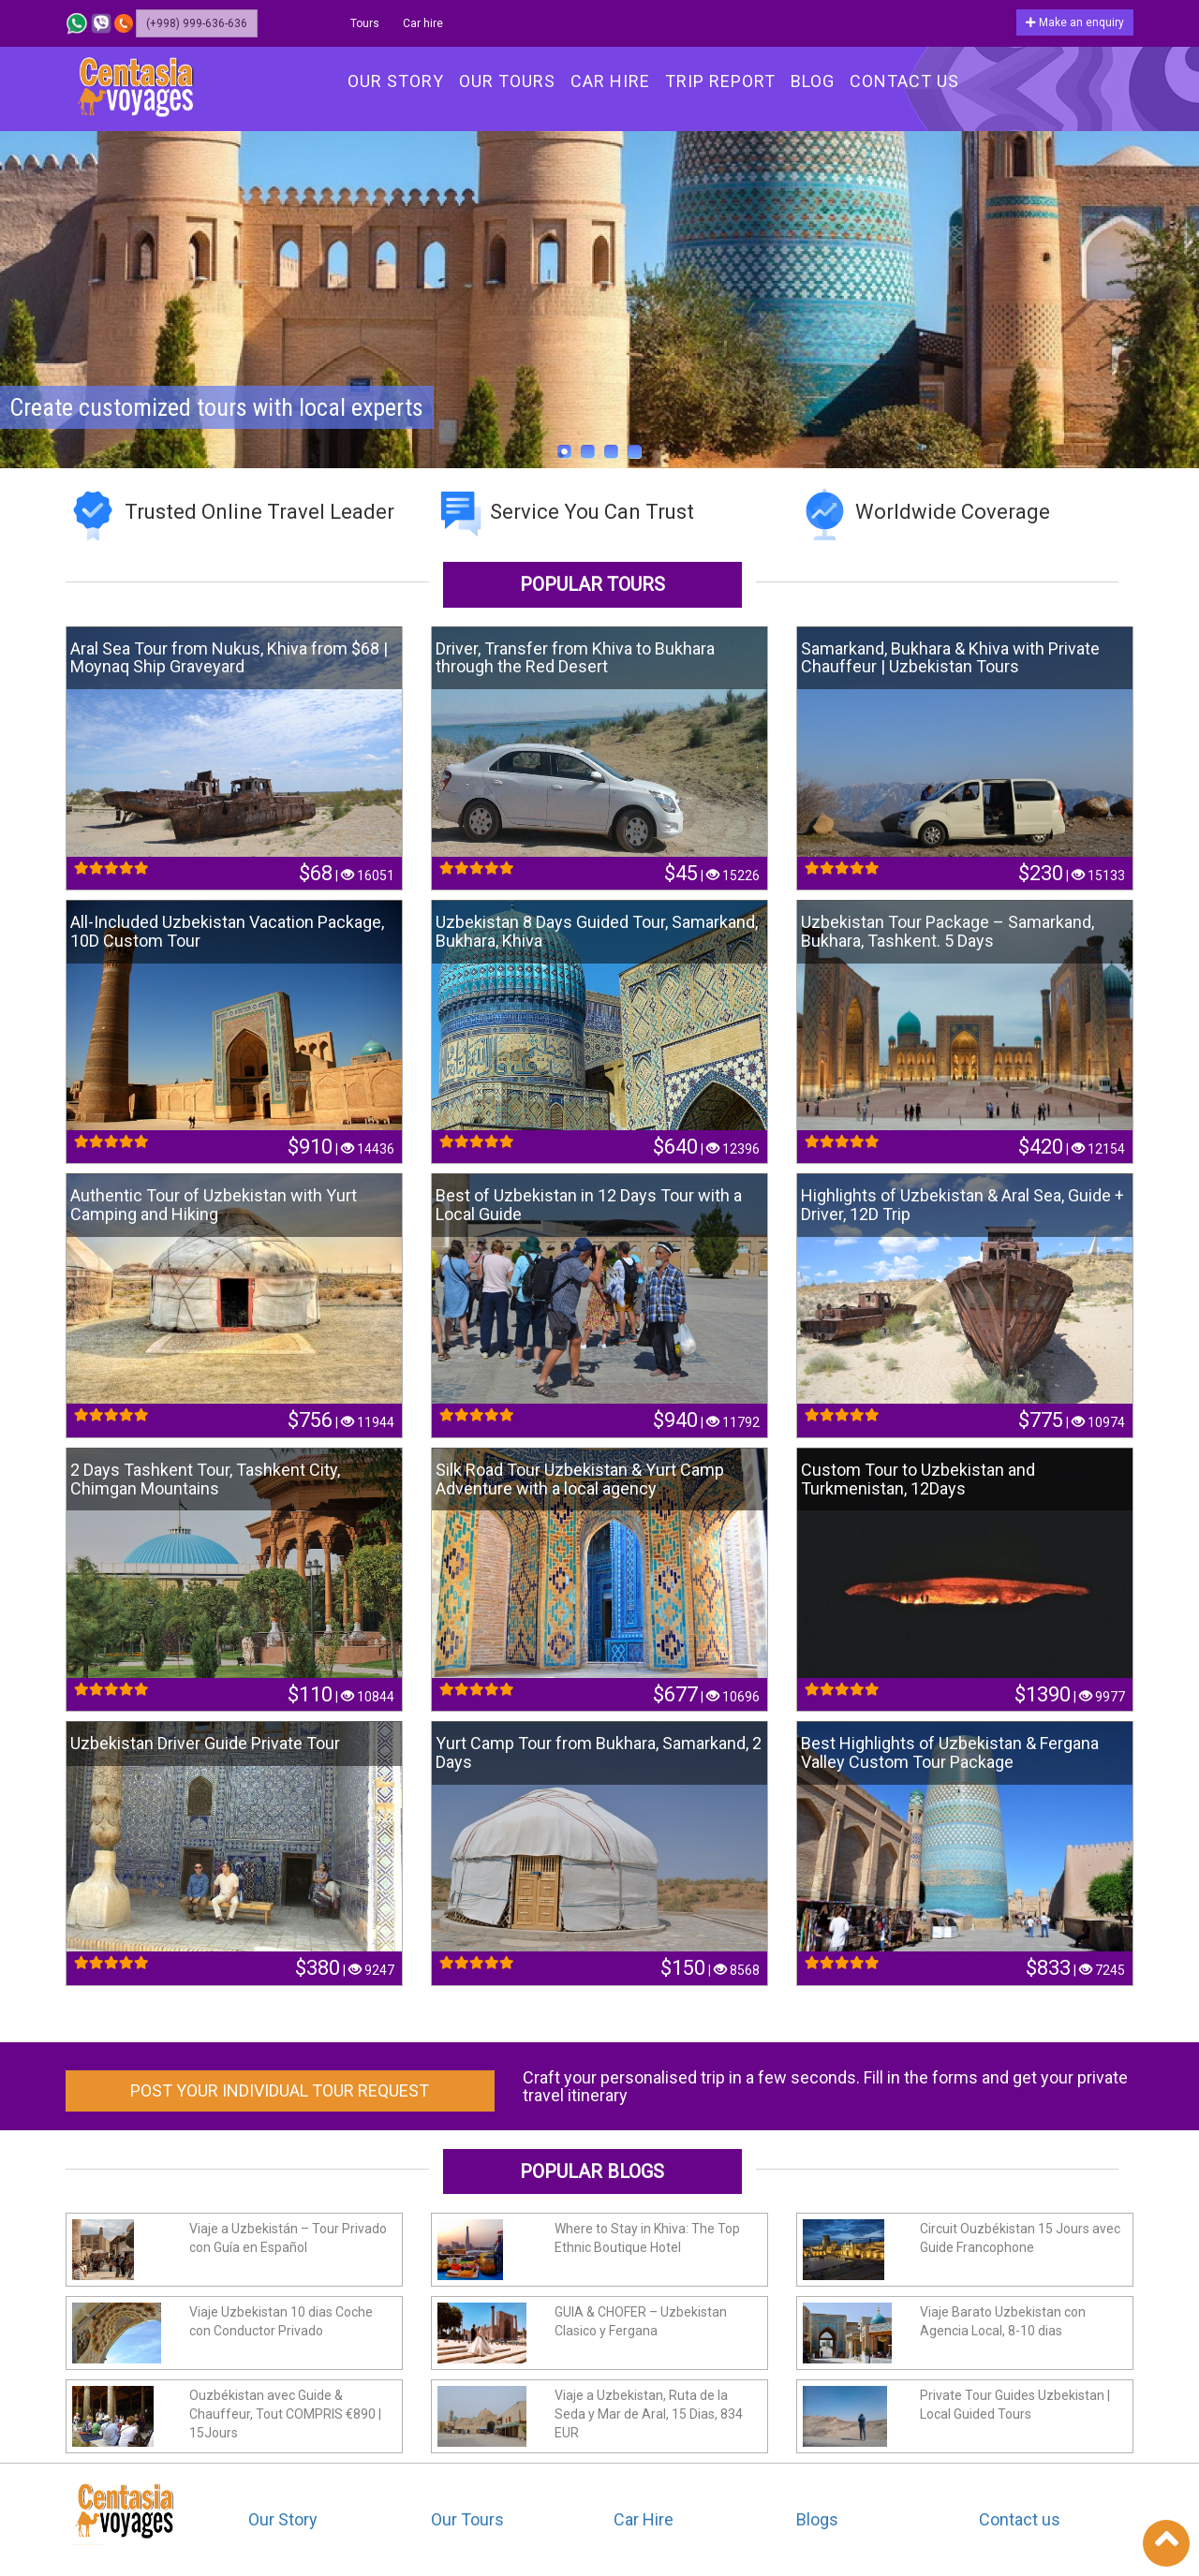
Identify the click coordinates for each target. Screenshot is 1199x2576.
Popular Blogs (592, 2171)
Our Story (283, 2519)
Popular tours (592, 584)
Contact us (1019, 2519)
